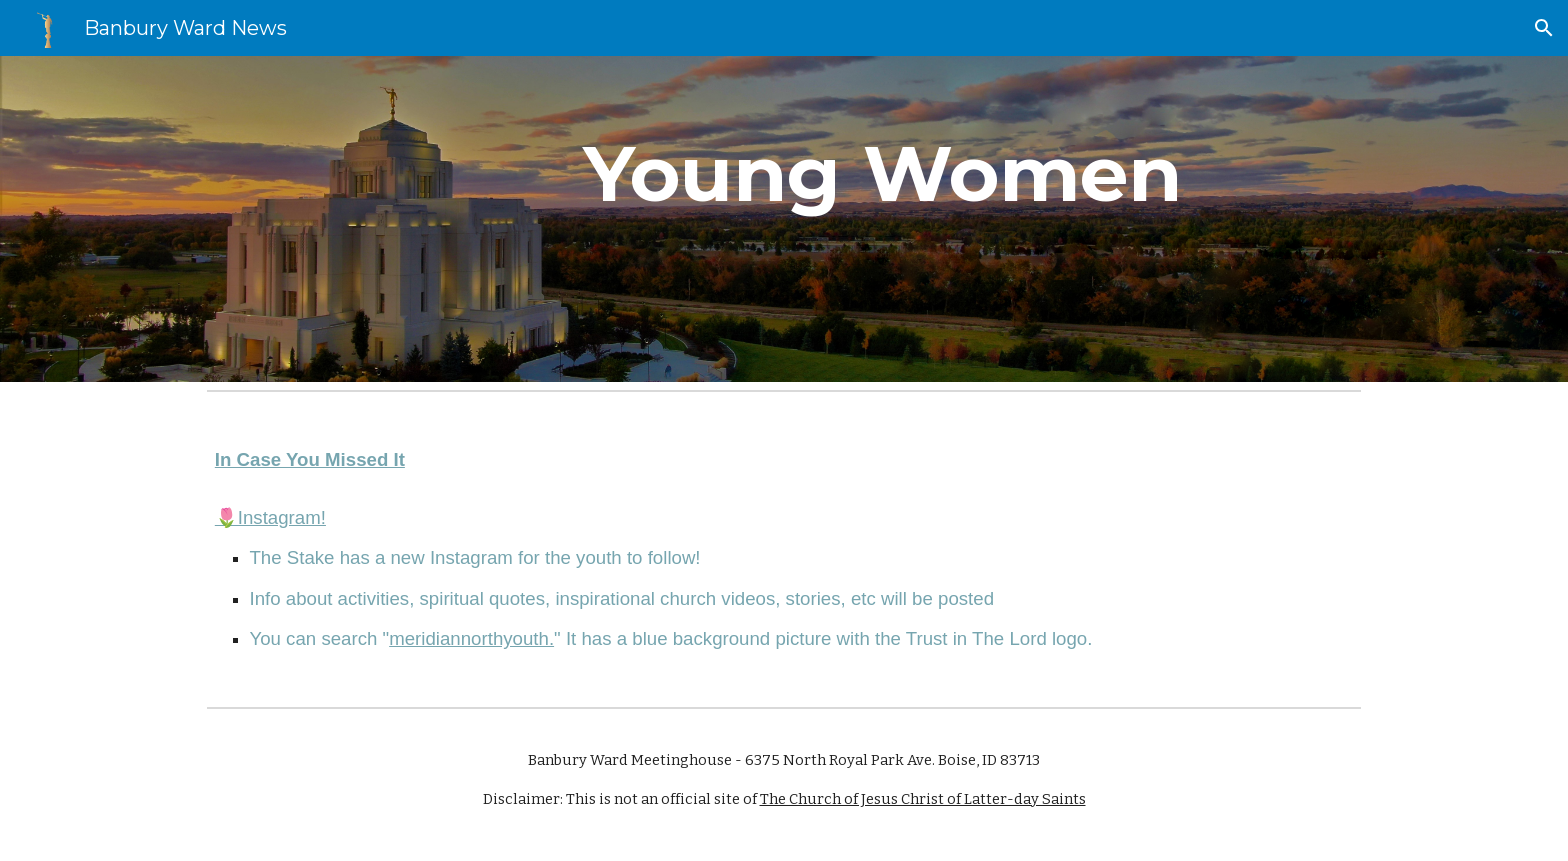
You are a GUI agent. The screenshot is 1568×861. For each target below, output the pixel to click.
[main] (882, 219)
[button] (1544, 28)
